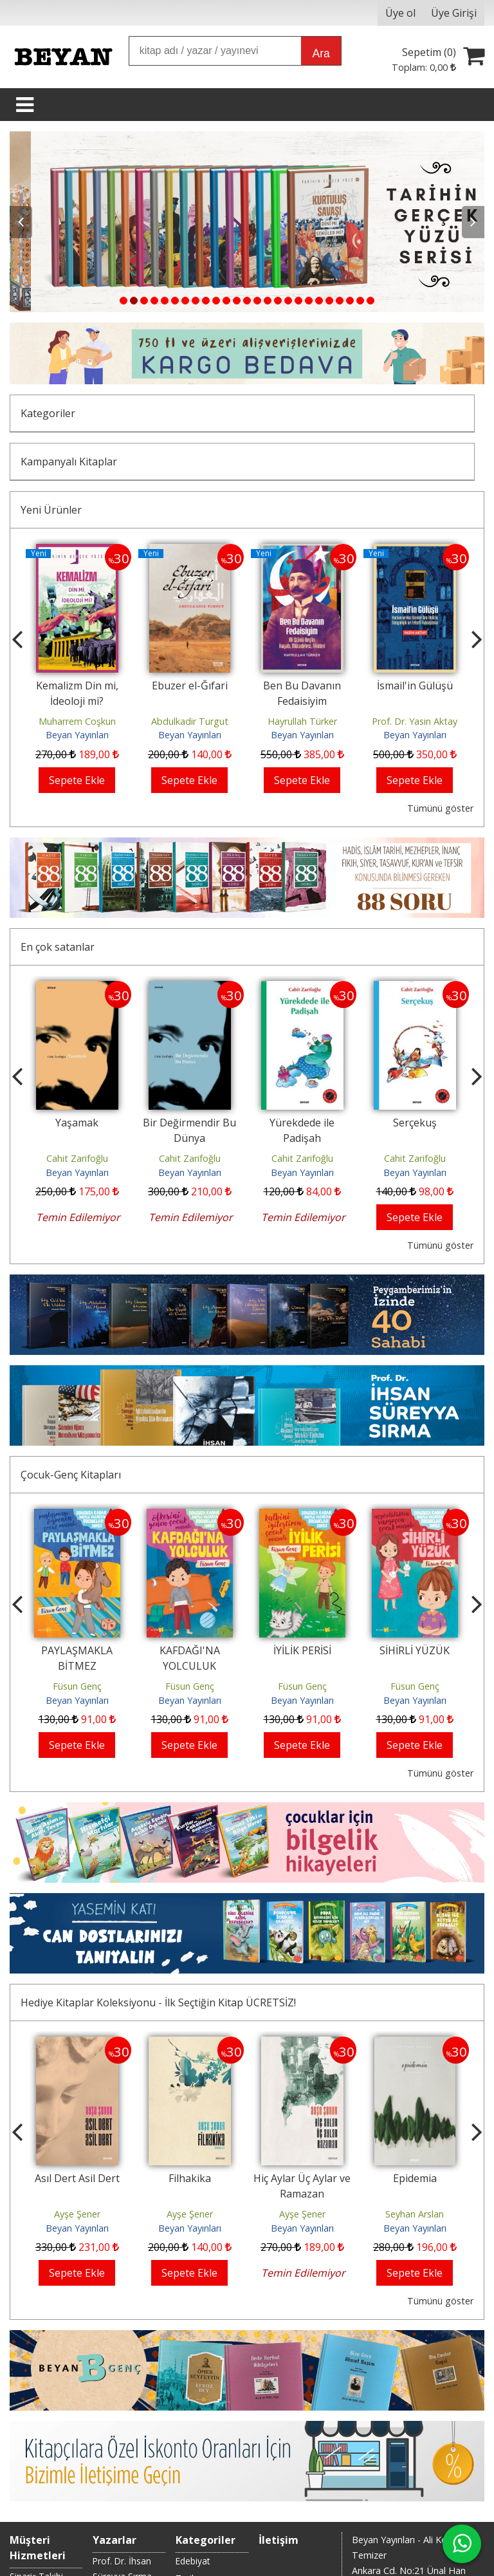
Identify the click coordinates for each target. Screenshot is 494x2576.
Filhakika (190, 2178)
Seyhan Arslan (414, 2214)
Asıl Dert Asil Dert (77, 2178)
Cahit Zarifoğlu (77, 1158)
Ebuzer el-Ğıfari (190, 685)
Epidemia (415, 2178)
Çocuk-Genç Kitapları (71, 1475)
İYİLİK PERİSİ (302, 1650)
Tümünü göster (440, 808)
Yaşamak (76, 1122)
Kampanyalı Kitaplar (69, 461)
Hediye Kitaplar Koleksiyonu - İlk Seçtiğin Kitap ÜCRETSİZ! (158, 2002)
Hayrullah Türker (302, 721)
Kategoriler (48, 413)
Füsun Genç (77, 1686)
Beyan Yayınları (77, 735)
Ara (320, 53)
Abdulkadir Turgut (189, 721)
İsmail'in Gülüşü (415, 685)
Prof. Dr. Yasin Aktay (414, 721)
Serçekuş (415, 1122)
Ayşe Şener (77, 2214)
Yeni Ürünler (51, 510)
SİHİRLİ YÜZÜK (415, 1650)
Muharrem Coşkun (77, 721)
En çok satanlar (58, 947)
